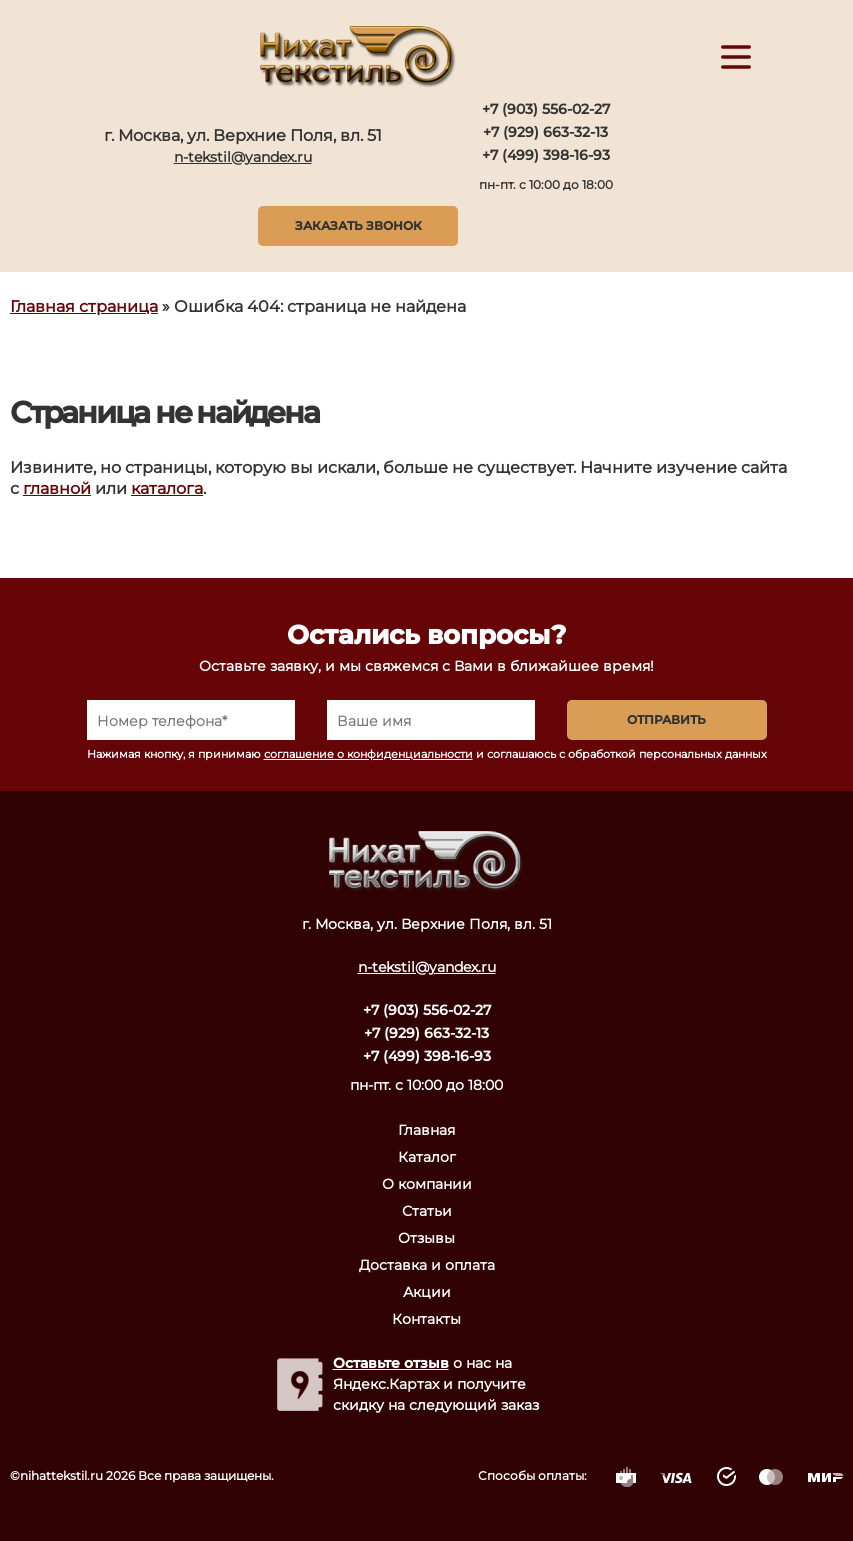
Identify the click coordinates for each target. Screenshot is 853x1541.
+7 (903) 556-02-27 (546, 109)
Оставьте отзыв (391, 1363)
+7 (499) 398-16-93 (546, 155)
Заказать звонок (358, 225)
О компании (427, 1184)
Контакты (426, 1319)
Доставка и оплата (427, 1265)
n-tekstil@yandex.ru (243, 157)
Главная (426, 1130)
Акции (427, 1292)
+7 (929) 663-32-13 (545, 132)
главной (57, 488)
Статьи (427, 1211)
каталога (167, 488)
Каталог (427, 1157)
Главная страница (84, 306)
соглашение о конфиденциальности (368, 754)
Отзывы (426, 1238)
